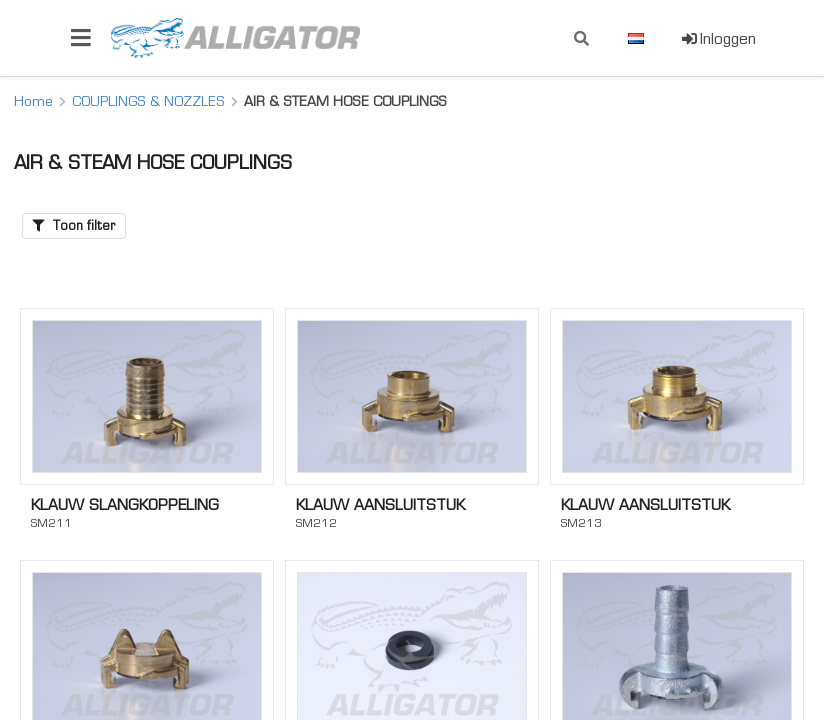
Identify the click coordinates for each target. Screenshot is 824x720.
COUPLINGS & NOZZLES (148, 101)
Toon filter (74, 225)
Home (33, 101)
